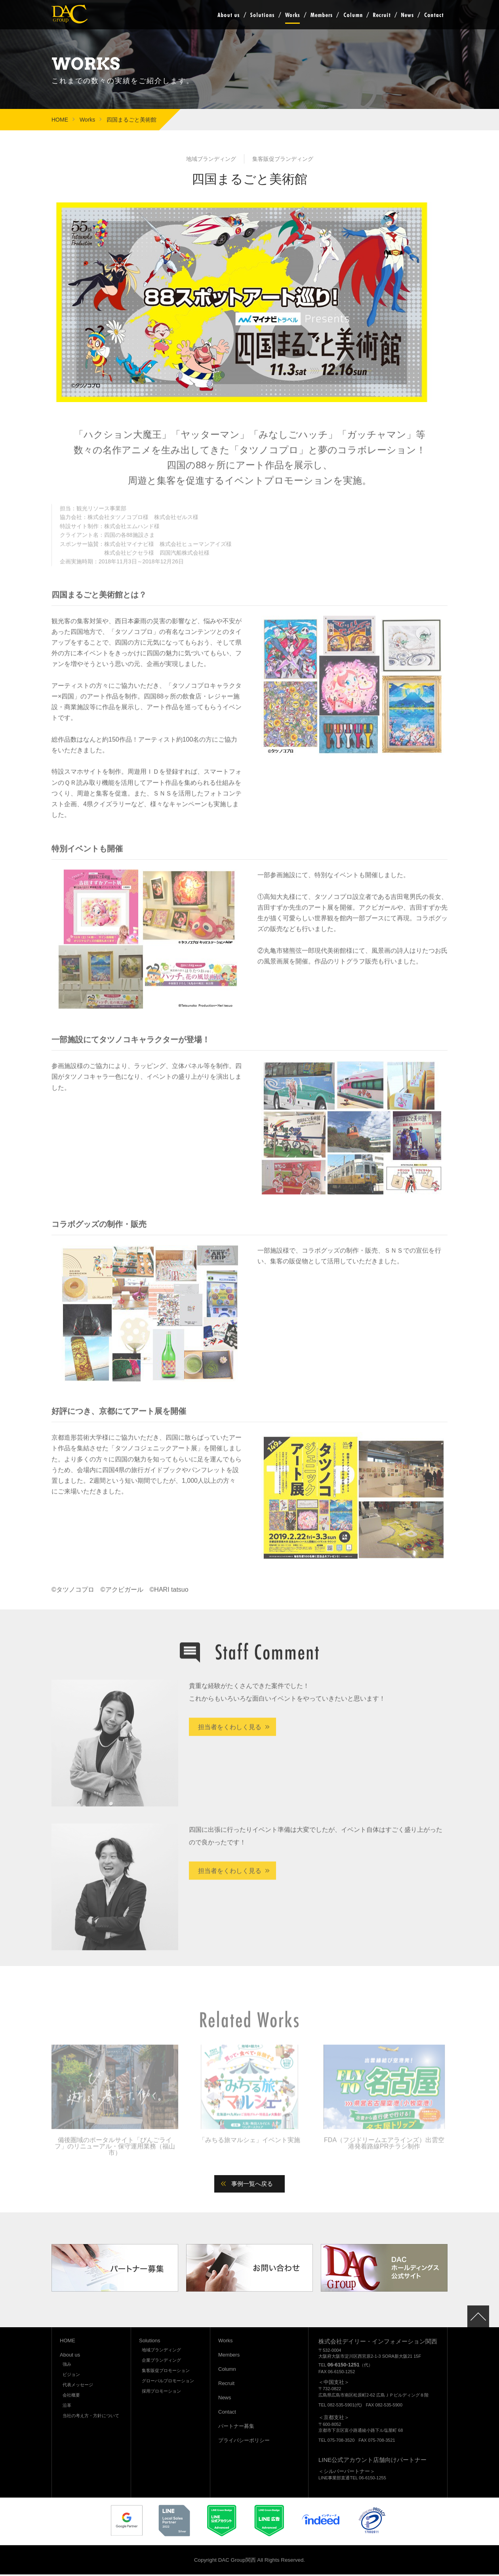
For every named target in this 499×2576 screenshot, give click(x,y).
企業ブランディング (161, 2361)
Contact (434, 14)
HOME (59, 119)
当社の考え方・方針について (91, 2417)
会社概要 (71, 2396)
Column (352, 14)
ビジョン (71, 2376)
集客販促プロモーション (166, 2372)
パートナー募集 (236, 2428)
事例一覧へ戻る (253, 2184)
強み (67, 2365)
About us (228, 14)
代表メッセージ (78, 2386)
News (407, 14)
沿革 (67, 2406)
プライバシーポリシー (244, 2442)
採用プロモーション (161, 2392)
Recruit (381, 14)
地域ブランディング (161, 2351)
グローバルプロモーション (168, 2382)
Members (321, 14)
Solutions (262, 14)
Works (292, 14)
